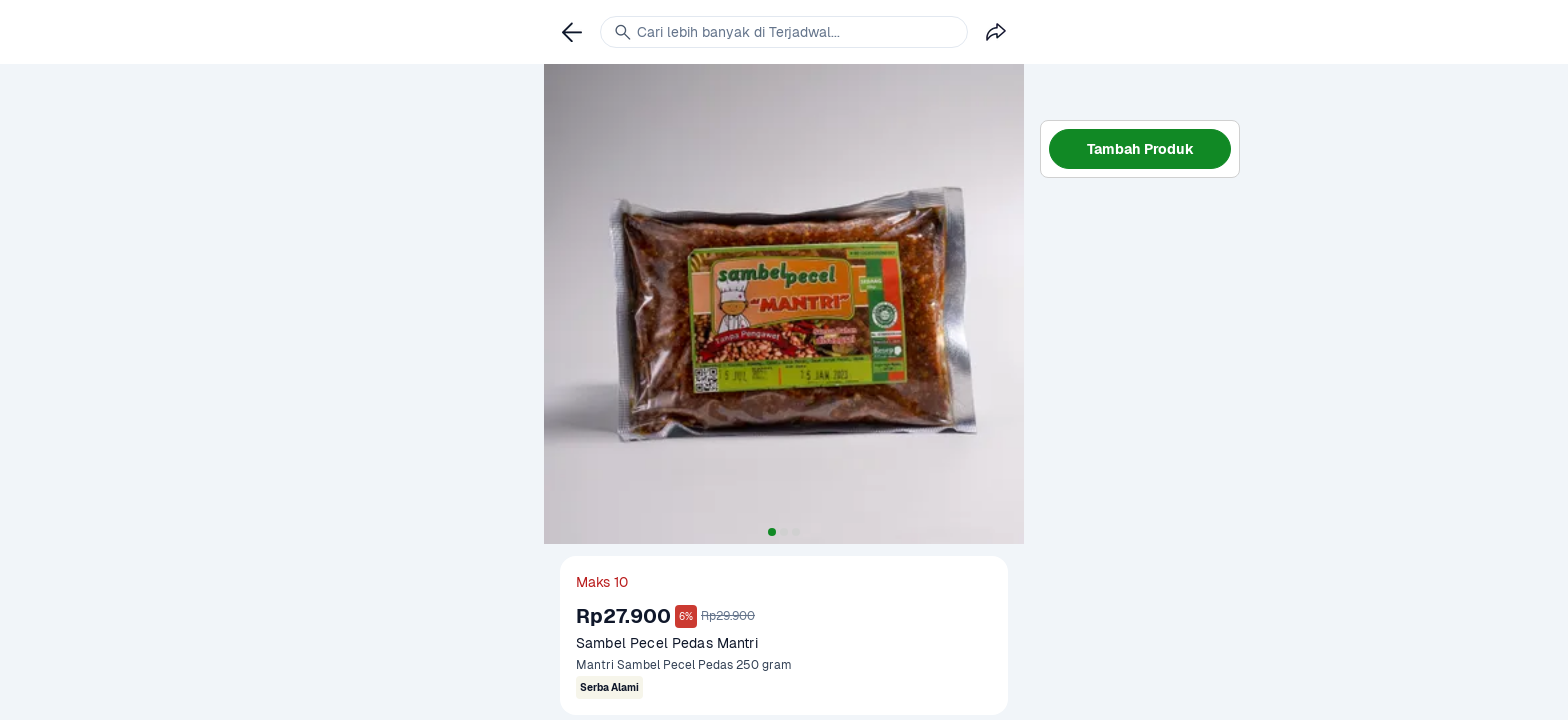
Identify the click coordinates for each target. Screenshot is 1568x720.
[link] (572, 32)
